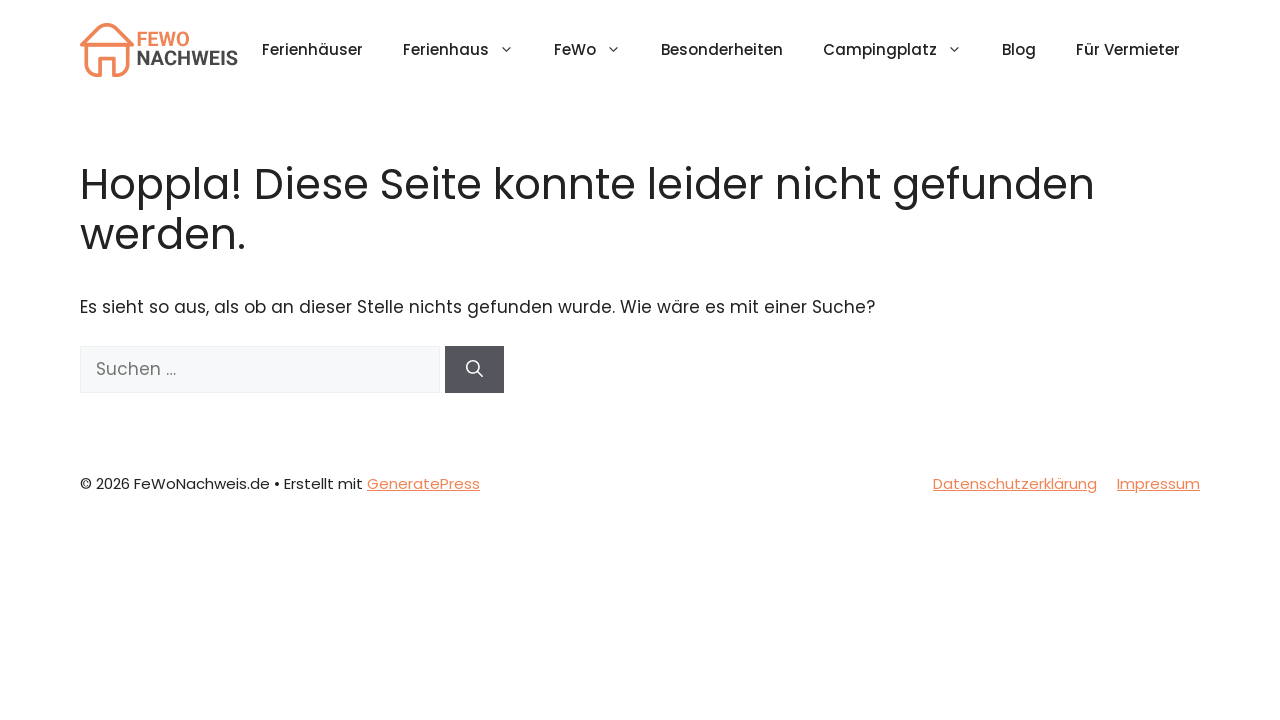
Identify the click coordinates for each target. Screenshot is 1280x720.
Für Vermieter (1128, 49)
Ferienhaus (468, 50)
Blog (1019, 49)
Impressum (1158, 483)
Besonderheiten (722, 49)
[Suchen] (474, 370)
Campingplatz (902, 50)
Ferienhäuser (312, 49)
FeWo (597, 50)
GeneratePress (423, 483)
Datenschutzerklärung (1015, 483)
